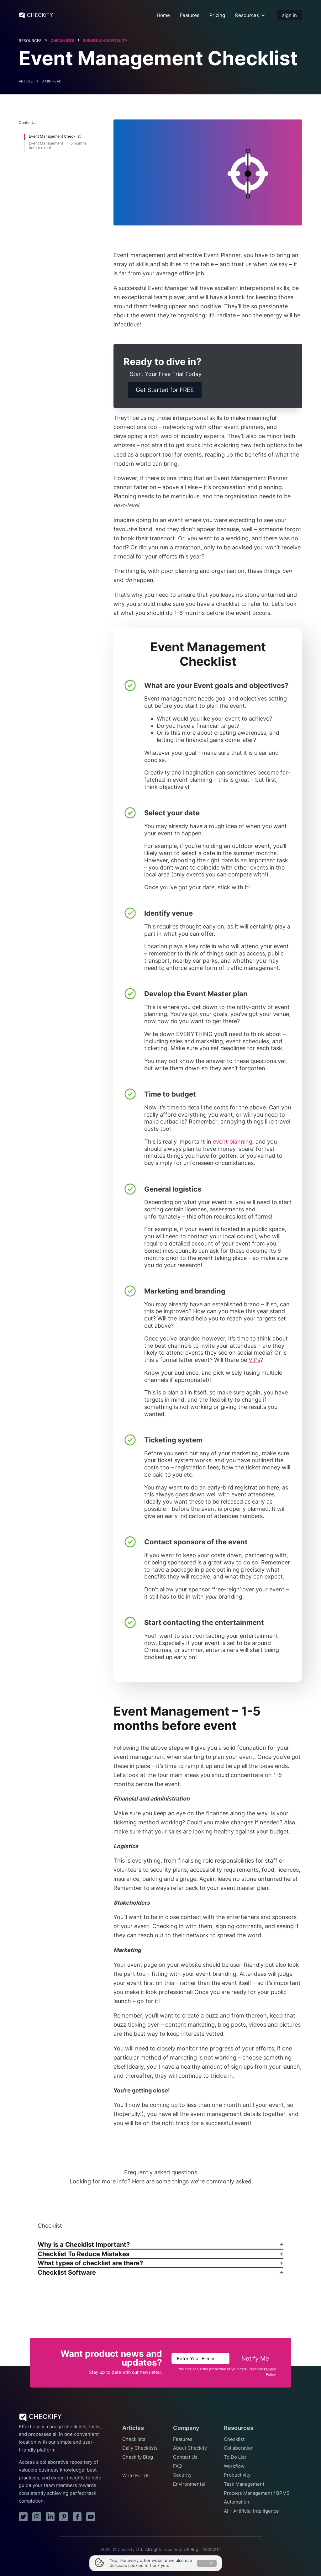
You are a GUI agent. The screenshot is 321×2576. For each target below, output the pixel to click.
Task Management (244, 2484)
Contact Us (185, 2457)
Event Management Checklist (55, 136)
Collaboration (239, 2448)
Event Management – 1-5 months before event (58, 145)
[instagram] (36, 2516)
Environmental (189, 2484)
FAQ (177, 2466)
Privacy (169, 2556)
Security (182, 2475)
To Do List (235, 2457)
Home (163, 15)
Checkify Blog (137, 2457)
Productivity (237, 2475)
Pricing (217, 15)
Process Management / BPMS (257, 2493)
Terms (150, 2556)
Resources (247, 15)
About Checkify (190, 2448)
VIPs (254, 1360)
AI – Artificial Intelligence (251, 2511)
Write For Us (136, 2475)
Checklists (62, 40)
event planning (232, 1141)
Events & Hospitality (105, 40)
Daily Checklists (140, 2448)
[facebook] (77, 2516)
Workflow (234, 2466)
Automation (236, 2502)
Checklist (234, 2439)
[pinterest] (63, 2516)
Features (189, 15)
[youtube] (90, 2516)
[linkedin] (50, 2516)
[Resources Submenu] (263, 15)
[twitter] (23, 2516)
